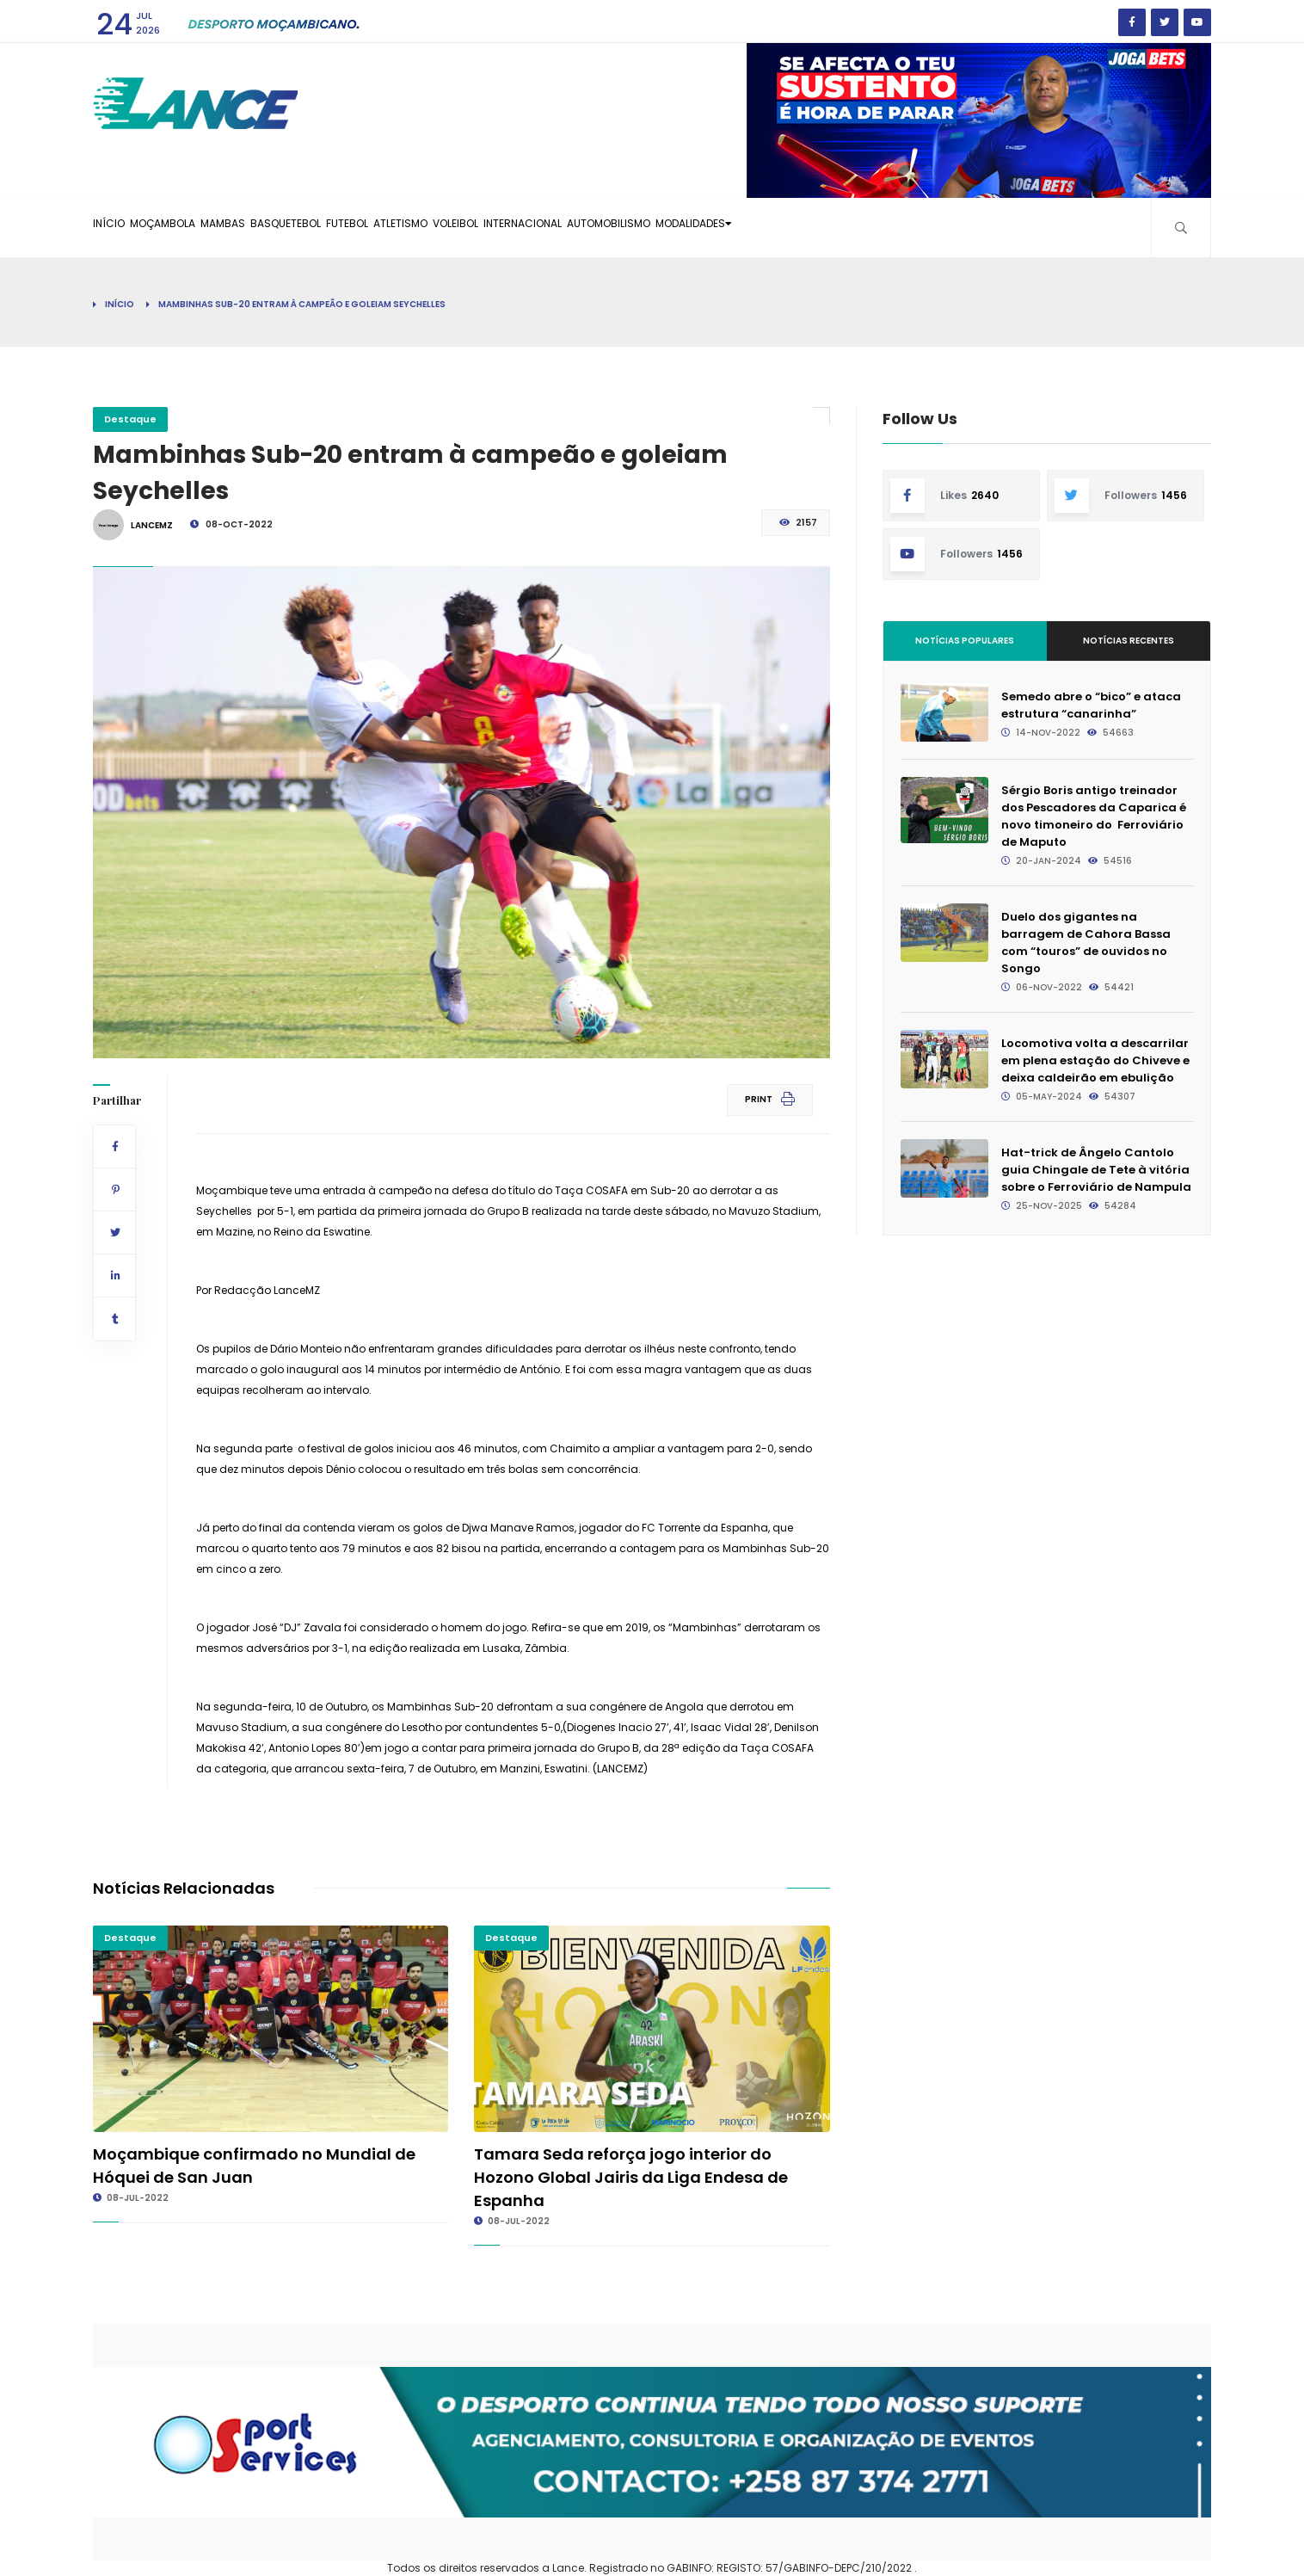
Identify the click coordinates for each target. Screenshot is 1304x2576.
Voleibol (593, 227)
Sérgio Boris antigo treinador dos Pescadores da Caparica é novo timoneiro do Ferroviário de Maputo (1093, 816)
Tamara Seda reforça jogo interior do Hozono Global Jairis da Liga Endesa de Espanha (631, 2177)
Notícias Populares (964, 640)
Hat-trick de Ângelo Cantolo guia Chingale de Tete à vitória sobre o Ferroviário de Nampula (1096, 1169)
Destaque (130, 419)
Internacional (682, 227)
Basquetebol (358, 227)
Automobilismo (792, 227)
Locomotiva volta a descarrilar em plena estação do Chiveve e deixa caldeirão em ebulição (1095, 1060)
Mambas (275, 227)
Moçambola (194, 227)
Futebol (440, 227)
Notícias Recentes (1128, 640)
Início (119, 227)
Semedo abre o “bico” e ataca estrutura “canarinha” (1091, 705)
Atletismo (515, 227)
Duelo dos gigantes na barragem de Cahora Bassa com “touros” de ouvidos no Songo (1086, 943)
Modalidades (904, 227)
